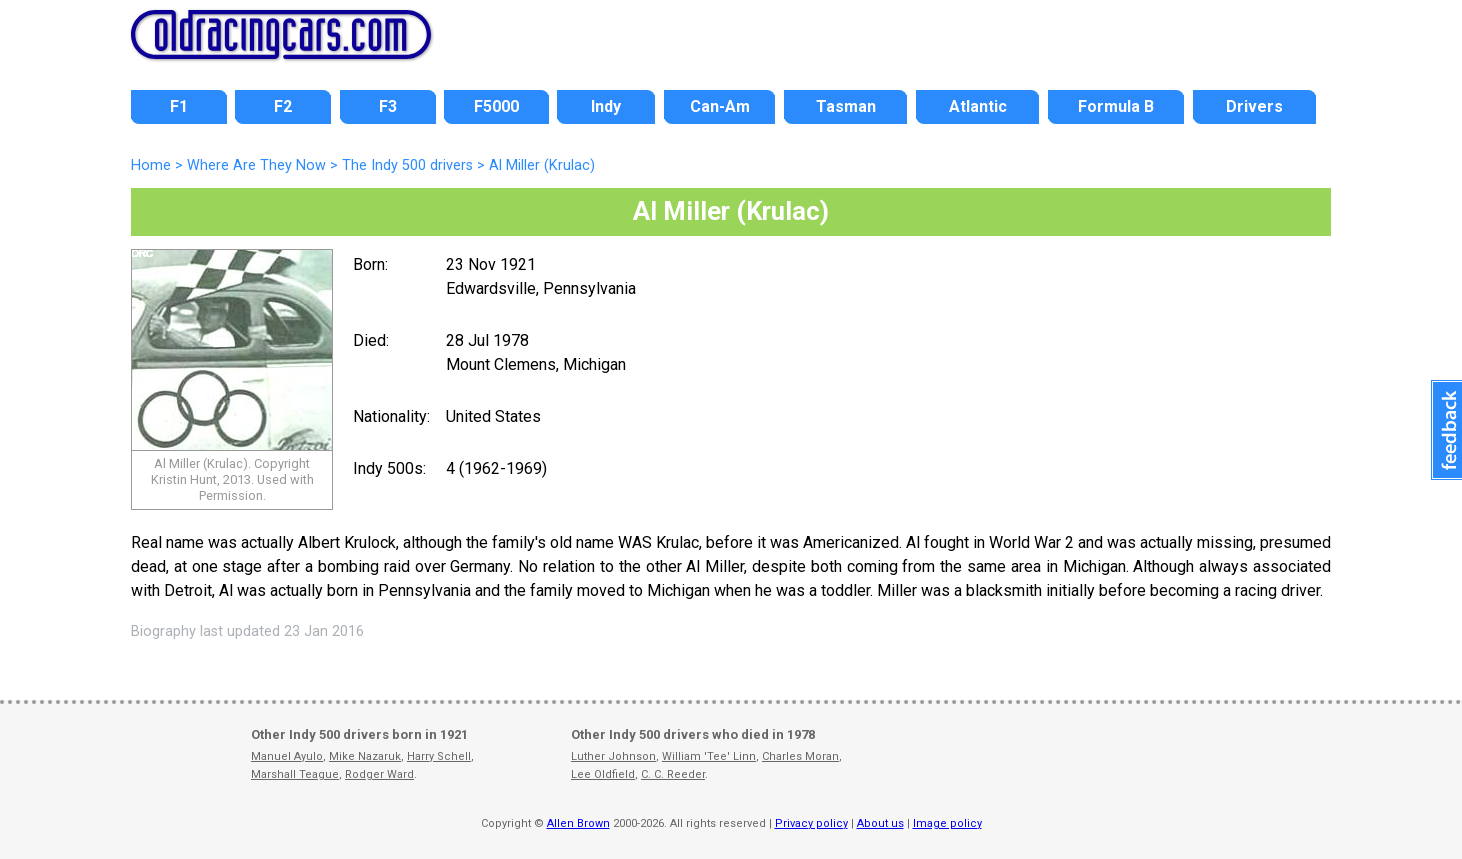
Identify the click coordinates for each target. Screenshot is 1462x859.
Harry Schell (439, 756)
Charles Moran (800, 756)
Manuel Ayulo (287, 756)
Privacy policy (811, 823)
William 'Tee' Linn (709, 756)
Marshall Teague (295, 774)
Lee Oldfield (603, 774)
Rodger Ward (379, 774)
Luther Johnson (613, 756)
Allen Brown (578, 823)
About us (880, 823)
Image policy (947, 823)
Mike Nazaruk (365, 756)
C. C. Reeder (673, 774)
